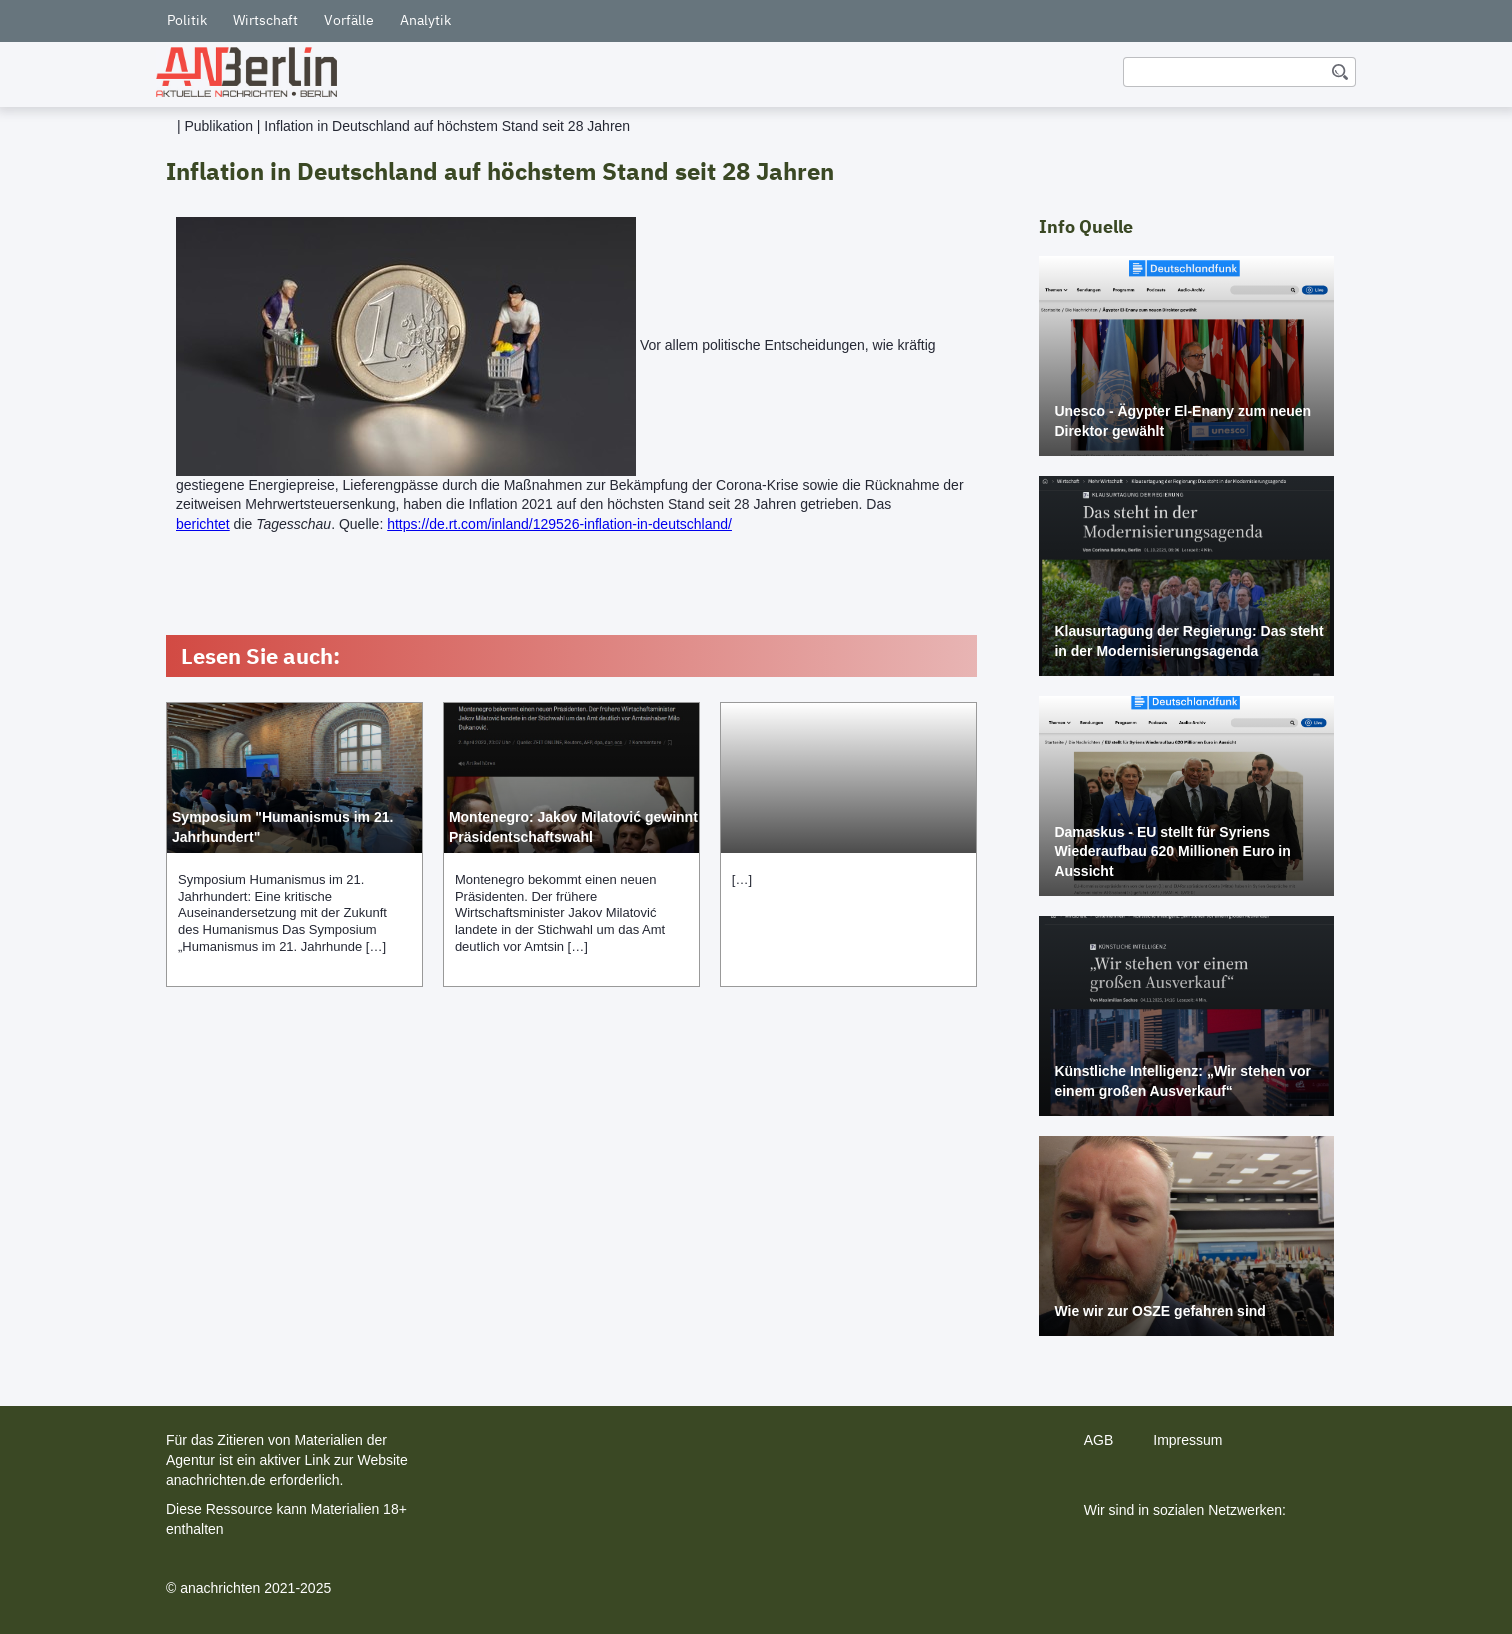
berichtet (203, 524)
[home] (246, 72)
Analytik (425, 20)
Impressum (1187, 1440)
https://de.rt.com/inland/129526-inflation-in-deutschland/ (559, 524)
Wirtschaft (265, 20)
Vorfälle (349, 20)
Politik (187, 20)
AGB (1099, 1440)
